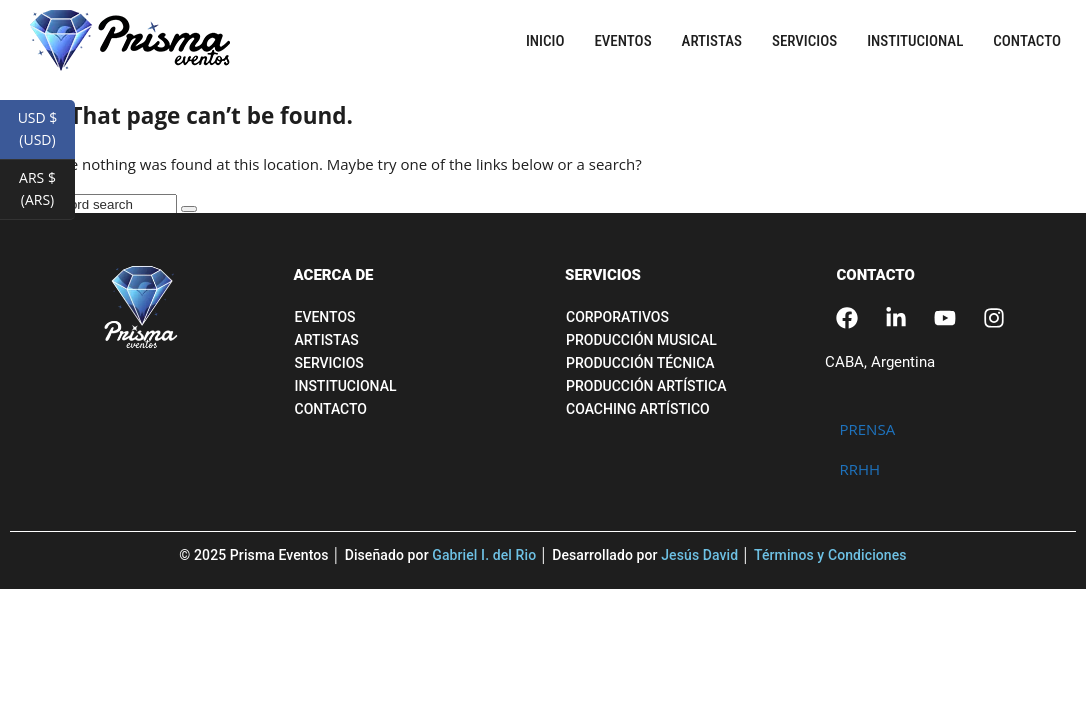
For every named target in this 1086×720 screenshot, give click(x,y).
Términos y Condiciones (830, 555)
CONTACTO (876, 275)
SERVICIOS (603, 275)
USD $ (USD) (46, 134)
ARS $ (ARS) (47, 194)
